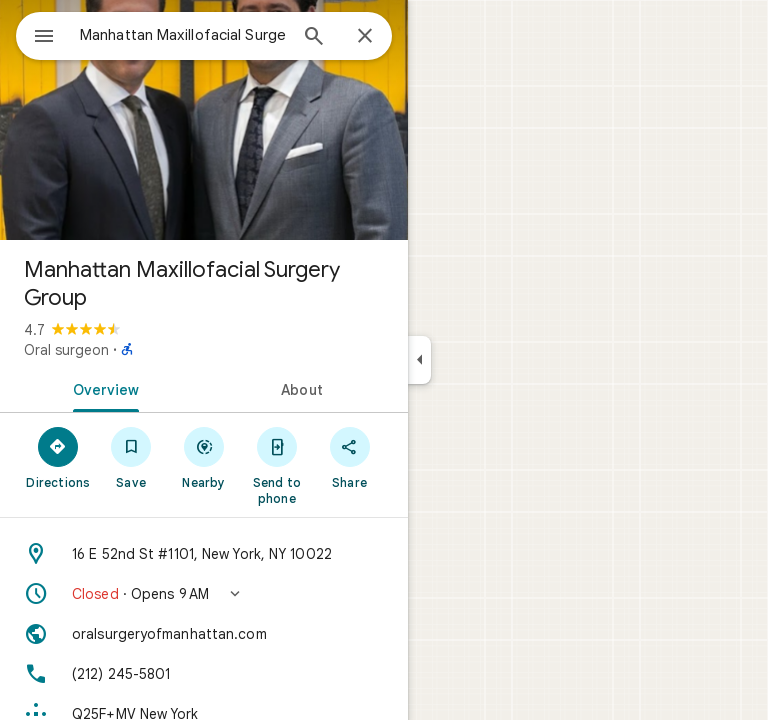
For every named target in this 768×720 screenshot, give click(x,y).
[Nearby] (204, 457)
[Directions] (58, 457)
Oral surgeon (66, 350)
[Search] (314, 38)
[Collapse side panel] (419, 360)
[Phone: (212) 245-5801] (204, 674)
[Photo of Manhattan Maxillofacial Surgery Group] (204, 120)
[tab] (102, 388)
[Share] (349, 457)
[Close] (365, 37)
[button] (204, 594)
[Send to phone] (276, 465)
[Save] (131, 457)
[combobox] (183, 35)
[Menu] (44, 38)
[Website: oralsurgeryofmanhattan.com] (204, 634)
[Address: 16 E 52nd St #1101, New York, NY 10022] (204, 554)
